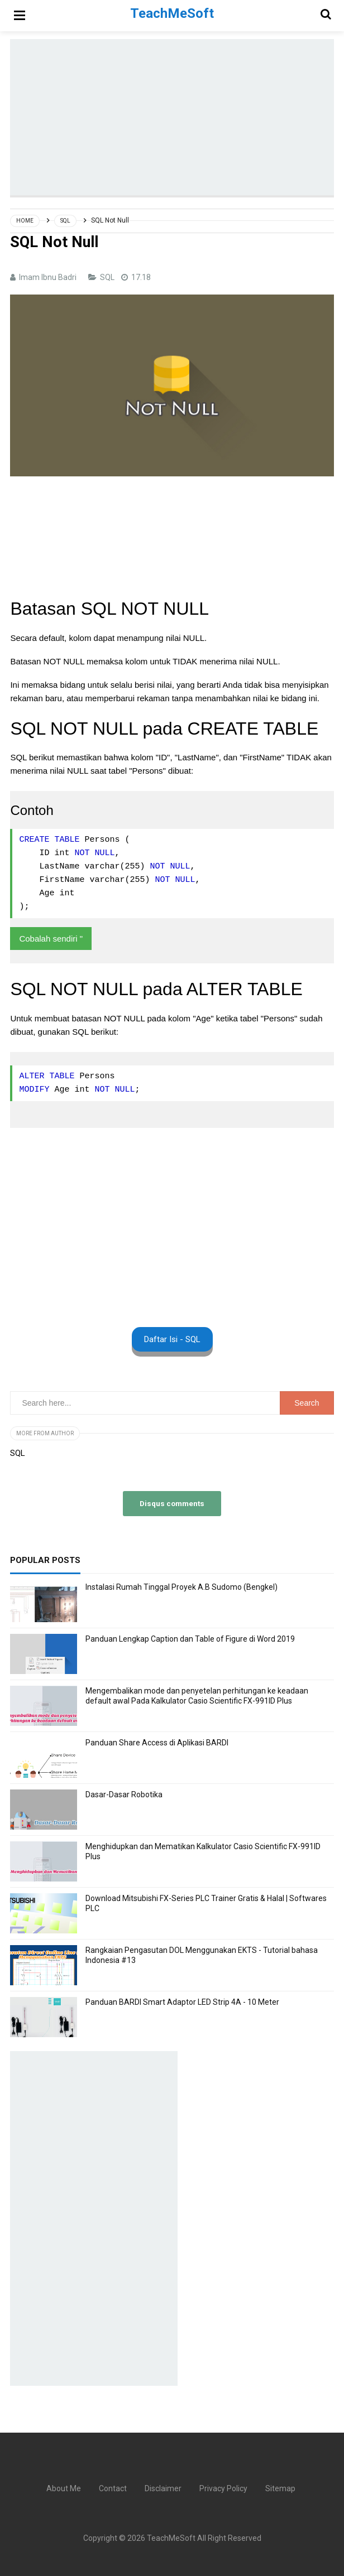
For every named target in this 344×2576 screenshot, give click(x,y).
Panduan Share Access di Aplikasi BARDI (156, 1742)
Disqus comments (172, 1503)
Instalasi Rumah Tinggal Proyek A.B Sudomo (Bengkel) (181, 1587)
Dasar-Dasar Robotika (124, 1794)
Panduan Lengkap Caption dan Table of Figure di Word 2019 (190, 1638)
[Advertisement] (176, 117)
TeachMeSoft (171, 2538)
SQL (108, 277)
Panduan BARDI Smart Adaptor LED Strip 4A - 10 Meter (182, 2002)
